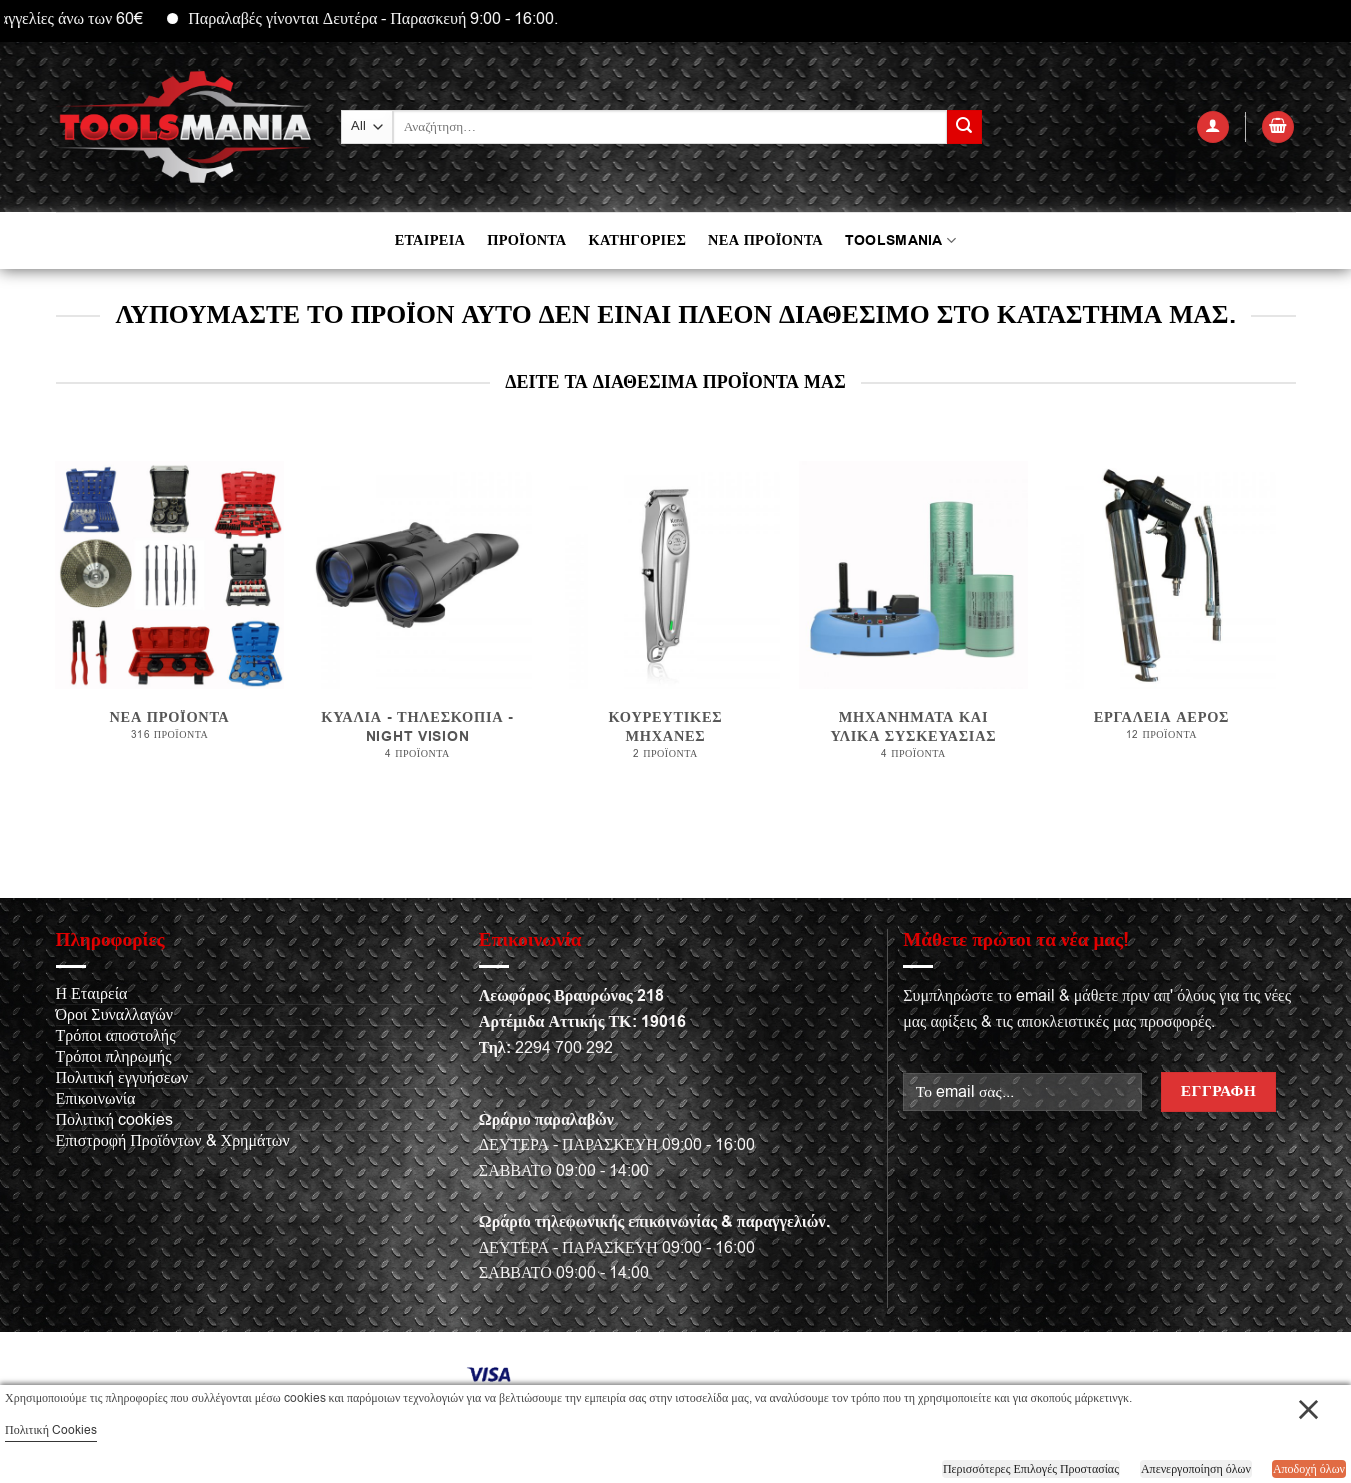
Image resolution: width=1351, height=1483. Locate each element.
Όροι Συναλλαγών (114, 1015)
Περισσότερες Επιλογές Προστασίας (1031, 1469)
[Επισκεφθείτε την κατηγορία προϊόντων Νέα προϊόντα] (169, 620)
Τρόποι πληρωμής (114, 1057)
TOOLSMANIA (900, 240)
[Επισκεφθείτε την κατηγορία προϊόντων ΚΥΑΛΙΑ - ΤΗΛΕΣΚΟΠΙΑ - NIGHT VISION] (417, 621)
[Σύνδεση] (1213, 127)
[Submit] (964, 127)
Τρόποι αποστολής (116, 1036)
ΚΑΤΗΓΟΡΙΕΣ (637, 240)
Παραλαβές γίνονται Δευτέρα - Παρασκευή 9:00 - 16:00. (396, 19)
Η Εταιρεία (92, 994)
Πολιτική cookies (115, 1120)
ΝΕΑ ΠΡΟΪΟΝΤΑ (765, 240)
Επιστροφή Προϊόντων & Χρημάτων (173, 1141)
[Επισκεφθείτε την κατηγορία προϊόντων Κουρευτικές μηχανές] (665, 621)
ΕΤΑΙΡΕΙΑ (430, 240)
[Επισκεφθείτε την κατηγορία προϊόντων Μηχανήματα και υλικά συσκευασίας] (913, 621)
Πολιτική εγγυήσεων (122, 1078)
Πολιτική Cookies (51, 1430)
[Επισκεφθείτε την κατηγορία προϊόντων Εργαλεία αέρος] (1161, 620)
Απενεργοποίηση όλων (1196, 1469)
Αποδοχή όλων (1309, 1469)
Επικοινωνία (96, 1099)
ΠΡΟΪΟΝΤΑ (526, 240)
